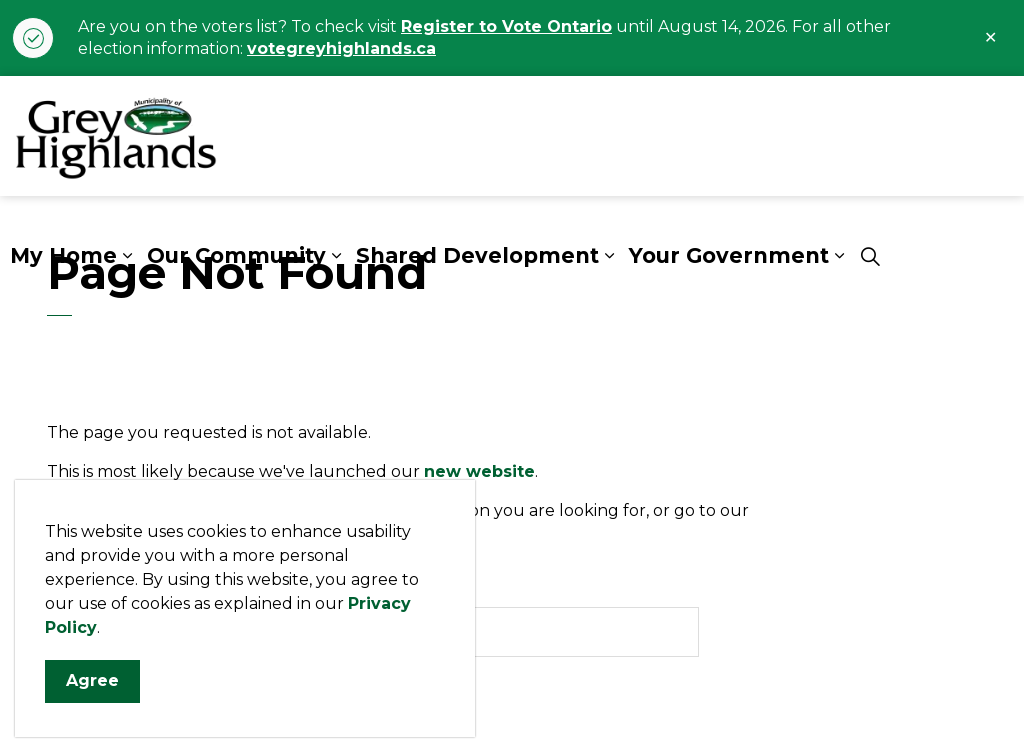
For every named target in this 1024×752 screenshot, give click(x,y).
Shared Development (477, 255)
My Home (63, 255)
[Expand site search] (870, 256)
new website (479, 471)
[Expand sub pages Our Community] (336, 256)
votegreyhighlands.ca (341, 48)
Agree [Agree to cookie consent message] (92, 701)
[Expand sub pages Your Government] (839, 256)
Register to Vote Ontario (506, 26)
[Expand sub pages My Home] (127, 256)
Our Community (236, 255)
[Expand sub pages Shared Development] (609, 256)
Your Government (729, 255)
